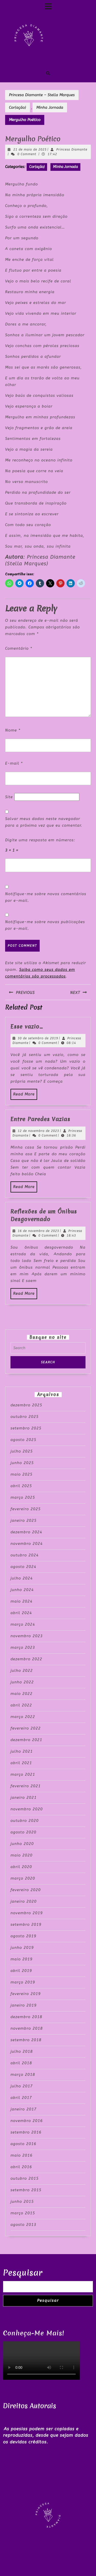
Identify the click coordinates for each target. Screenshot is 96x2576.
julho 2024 (21, 1578)
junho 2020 (22, 1843)
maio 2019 (21, 1959)
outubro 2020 (24, 1820)
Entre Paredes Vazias (40, 1119)
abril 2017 (21, 2097)
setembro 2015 (25, 2190)
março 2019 (22, 1982)
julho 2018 (21, 2051)
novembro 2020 (26, 1809)
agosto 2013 (23, 2224)
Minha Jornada (49, 107)
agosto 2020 (23, 1832)
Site (9, 797)
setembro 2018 (25, 2040)
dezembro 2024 (26, 1532)
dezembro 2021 (26, 1740)
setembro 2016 (25, 2132)
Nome (12, 730)
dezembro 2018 (26, 2017)
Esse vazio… (26, 1026)
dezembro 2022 (26, 1659)
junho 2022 (22, 1682)
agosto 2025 (23, 1439)
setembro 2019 (25, 1924)
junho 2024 (22, 1589)
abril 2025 (21, 1486)
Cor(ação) (17, 107)
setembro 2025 (25, 1428)
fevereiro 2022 (25, 1728)
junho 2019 (22, 1947)
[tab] (48, 6)
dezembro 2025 (26, 1405)
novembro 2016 (26, 2120)
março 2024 (22, 1624)
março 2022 (22, 1716)
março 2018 (22, 2074)
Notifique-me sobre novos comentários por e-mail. (45, 897)
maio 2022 (21, 1693)
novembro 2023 (26, 1636)
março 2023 (22, 1647)
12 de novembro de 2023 (38, 1131)
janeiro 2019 (23, 2005)
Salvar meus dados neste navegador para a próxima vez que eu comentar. (43, 822)
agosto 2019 (23, 1936)
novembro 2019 (26, 1913)
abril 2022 (21, 1705)
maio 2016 (21, 2155)
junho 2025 (22, 1462)
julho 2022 (21, 1670)
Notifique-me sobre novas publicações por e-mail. (45, 925)
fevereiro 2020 (25, 1890)
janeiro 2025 (23, 1520)
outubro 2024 (24, 1555)
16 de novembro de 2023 (38, 1231)
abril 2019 (21, 1970)
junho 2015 (22, 2201)
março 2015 (22, 2213)
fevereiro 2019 (25, 1993)
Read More (25, 1095)
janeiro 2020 (23, 1901)
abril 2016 (21, 2167)
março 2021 (22, 1774)
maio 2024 (21, 1601)
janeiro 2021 (23, 1797)
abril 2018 (21, 2063)
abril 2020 (21, 1866)
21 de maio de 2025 (30, 149)
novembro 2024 (26, 1543)
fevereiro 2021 (25, 1786)
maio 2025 (21, 1474)
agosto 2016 (23, 2143)
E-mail (14, 763)
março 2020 (22, 1878)
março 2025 (22, 1497)
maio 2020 (21, 1855)
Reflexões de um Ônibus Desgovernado (43, 1215)
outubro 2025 (24, 1416)
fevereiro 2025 (25, 1509)
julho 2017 (21, 2086)
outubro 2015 (24, 2178)
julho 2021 (21, 1751)
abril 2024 (21, 1613)
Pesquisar (22, 2272)
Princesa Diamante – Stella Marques (42, 95)
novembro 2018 (26, 2028)
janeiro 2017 (23, 2109)
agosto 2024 (23, 1566)
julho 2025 (21, 1451)
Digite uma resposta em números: (40, 840)
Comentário (18, 648)
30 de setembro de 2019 (38, 1038)
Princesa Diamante (71, 149)
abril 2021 (21, 1763)
